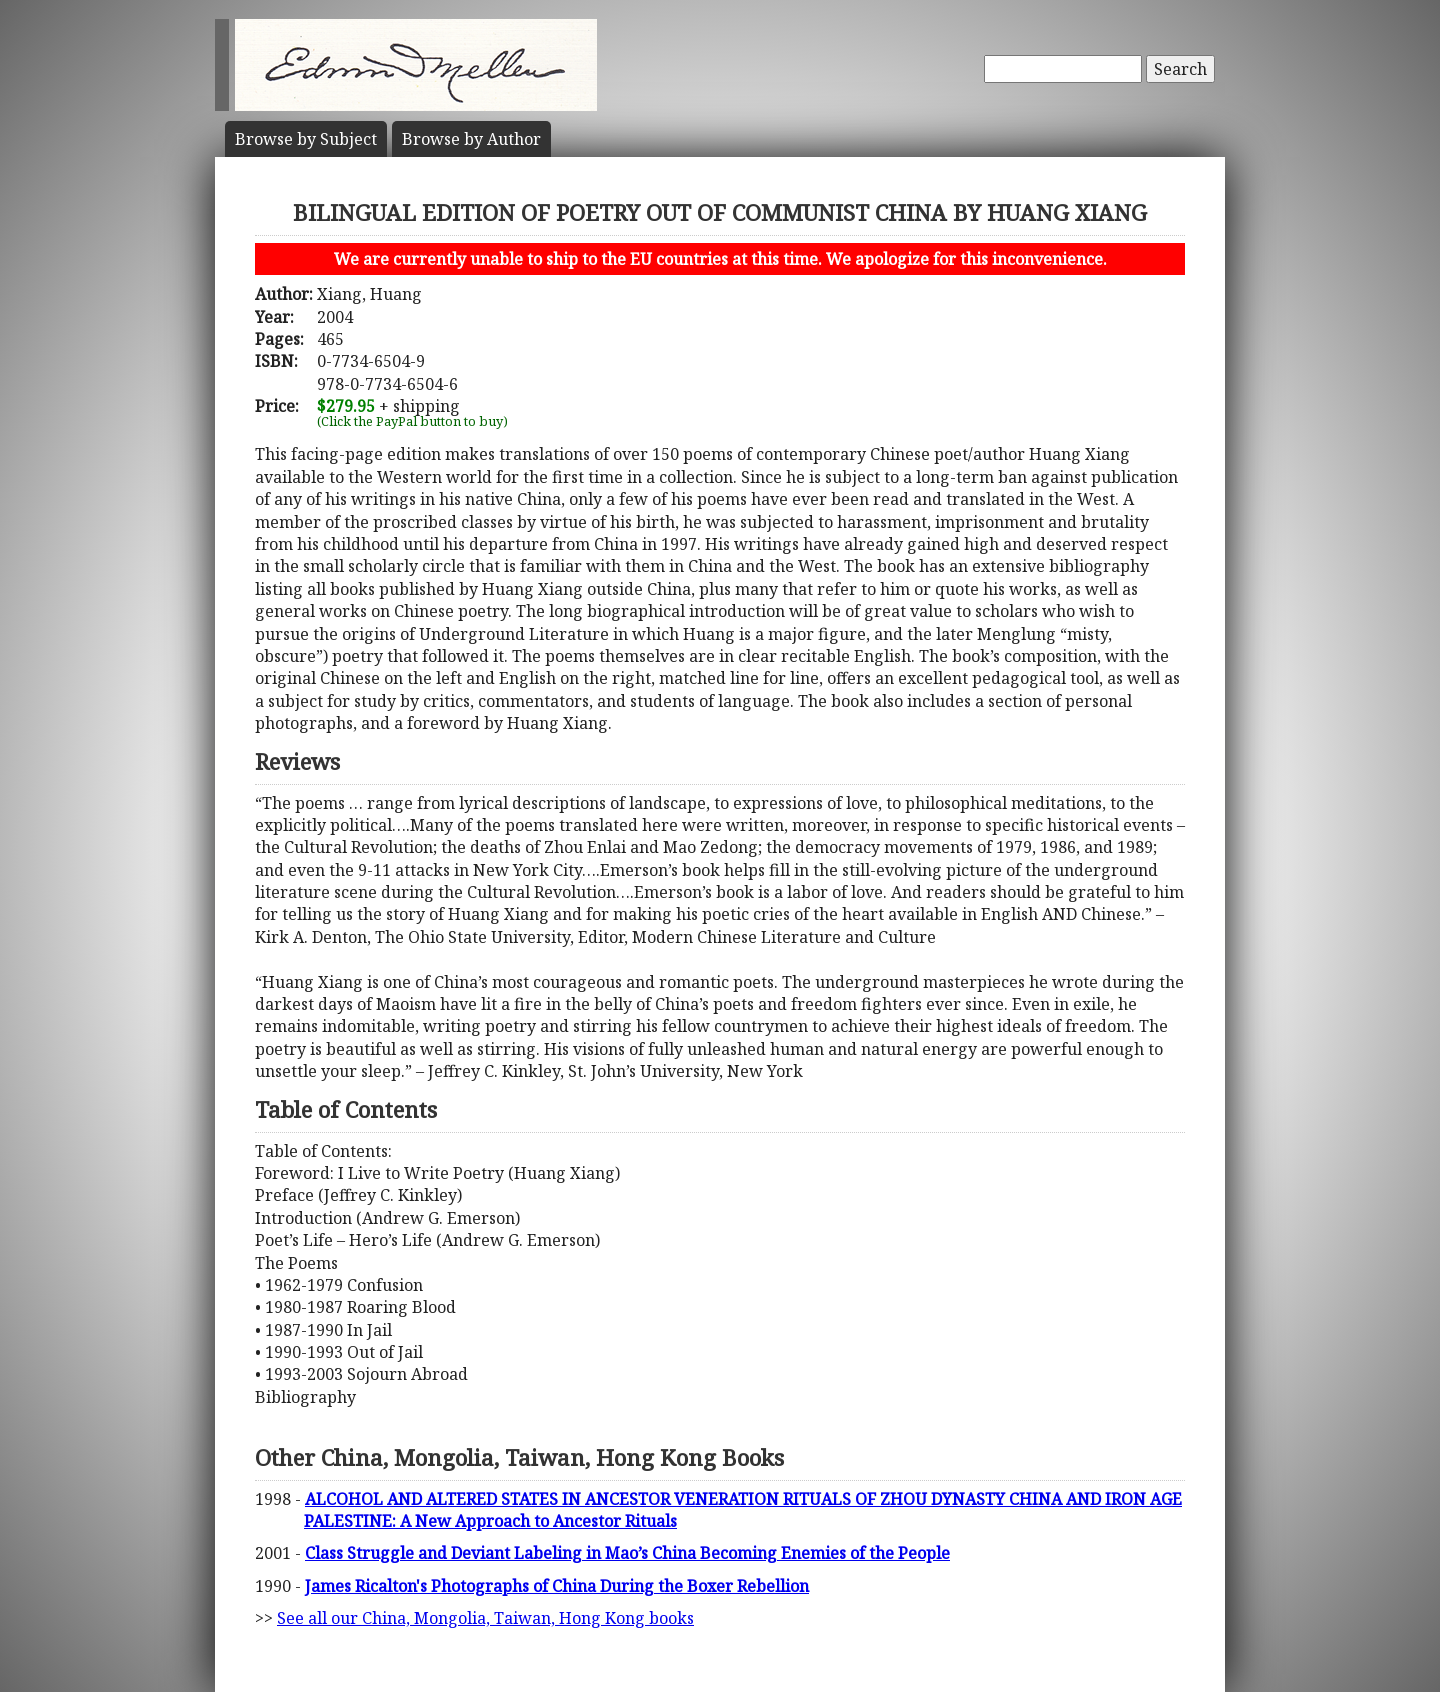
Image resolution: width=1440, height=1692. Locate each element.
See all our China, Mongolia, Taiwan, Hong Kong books (485, 1618)
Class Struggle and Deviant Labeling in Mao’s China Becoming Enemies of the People (627, 1553)
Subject (306, 139)
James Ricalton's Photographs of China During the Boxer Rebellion (557, 1586)
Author (471, 139)
